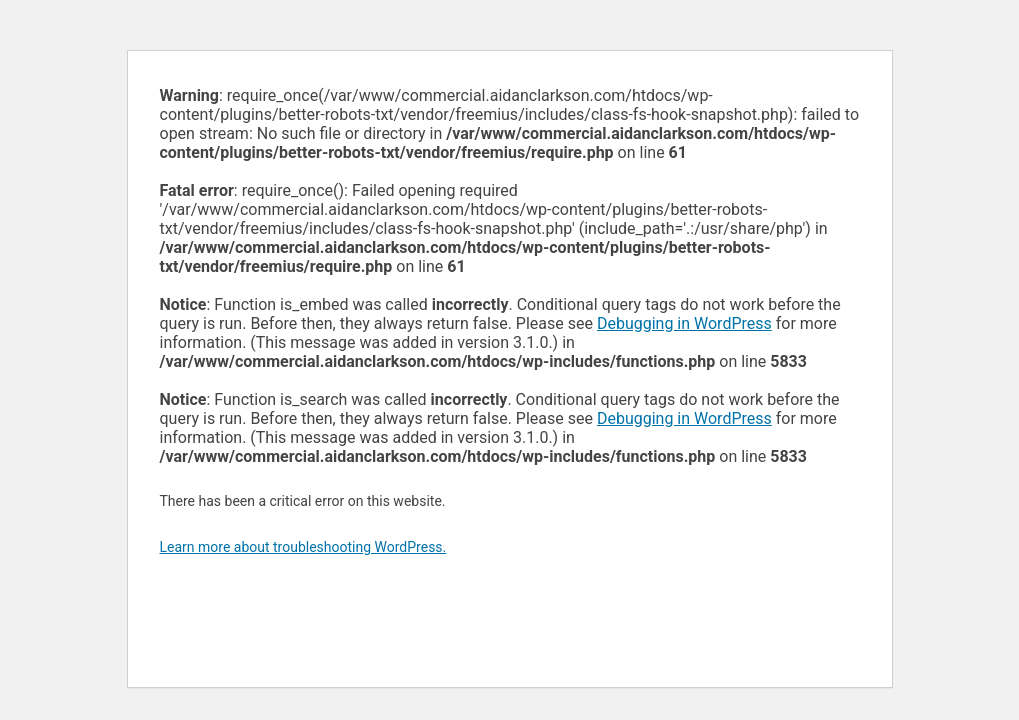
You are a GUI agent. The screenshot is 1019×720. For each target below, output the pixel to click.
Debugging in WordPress (684, 323)
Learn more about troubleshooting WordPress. (303, 547)
